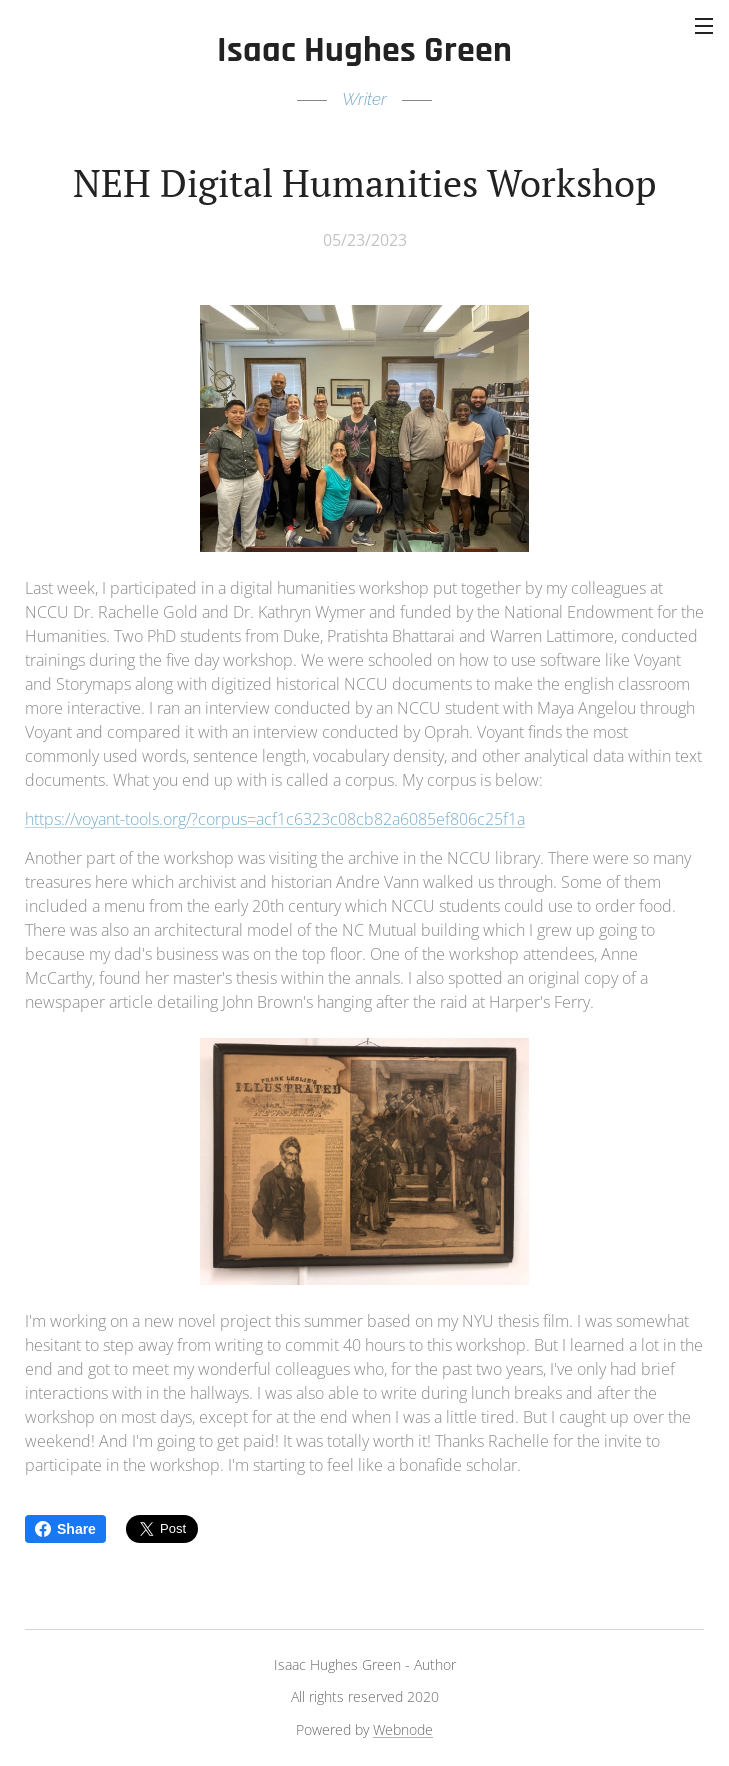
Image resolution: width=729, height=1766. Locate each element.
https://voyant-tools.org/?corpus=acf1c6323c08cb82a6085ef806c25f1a (275, 819)
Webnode (403, 1729)
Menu (704, 26)
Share (65, 1529)
